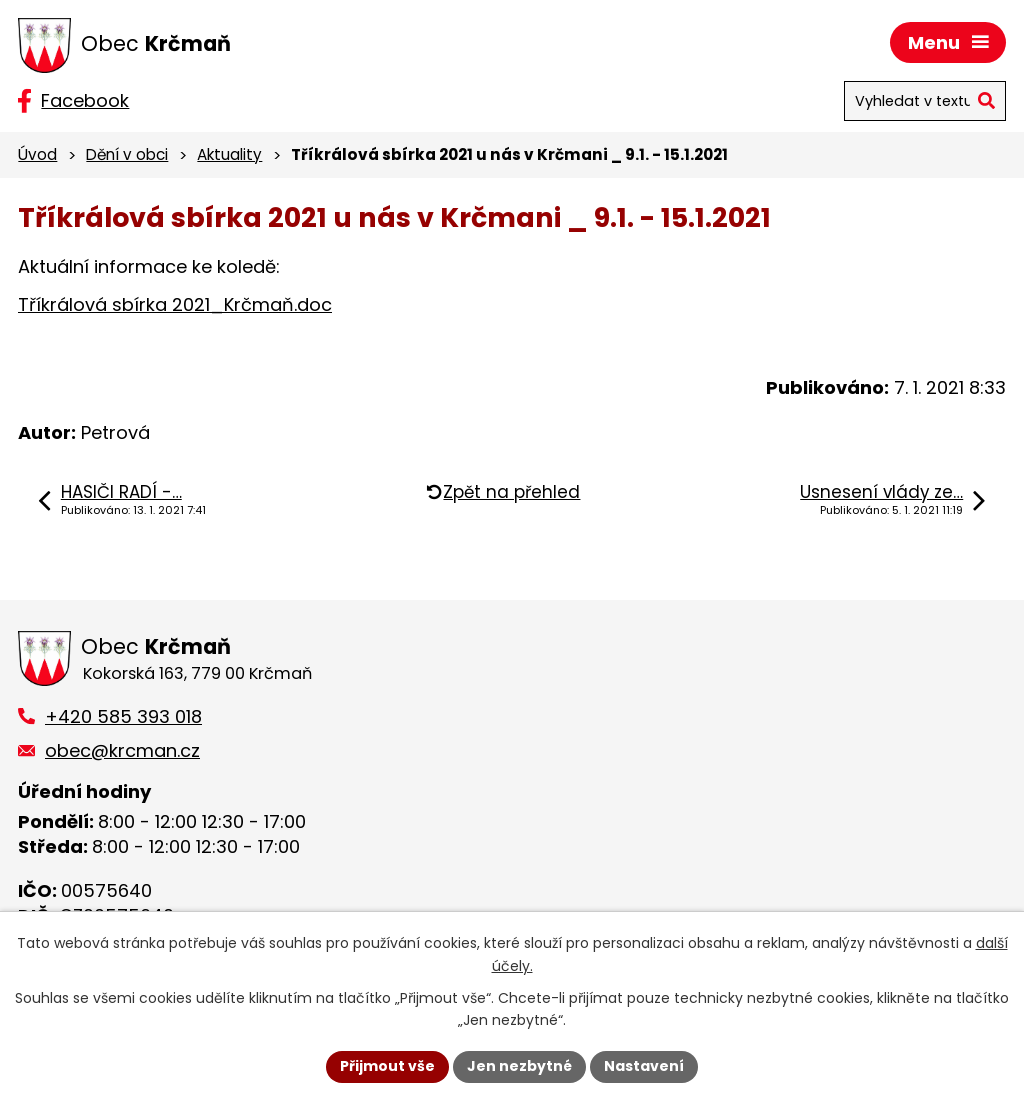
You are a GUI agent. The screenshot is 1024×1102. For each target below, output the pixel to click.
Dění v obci (127, 154)
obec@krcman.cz (122, 750)
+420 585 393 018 (123, 716)
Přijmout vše (387, 1066)
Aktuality (229, 154)
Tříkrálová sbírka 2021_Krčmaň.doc (175, 304)
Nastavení (644, 1066)
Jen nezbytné (519, 1066)
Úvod (37, 154)
